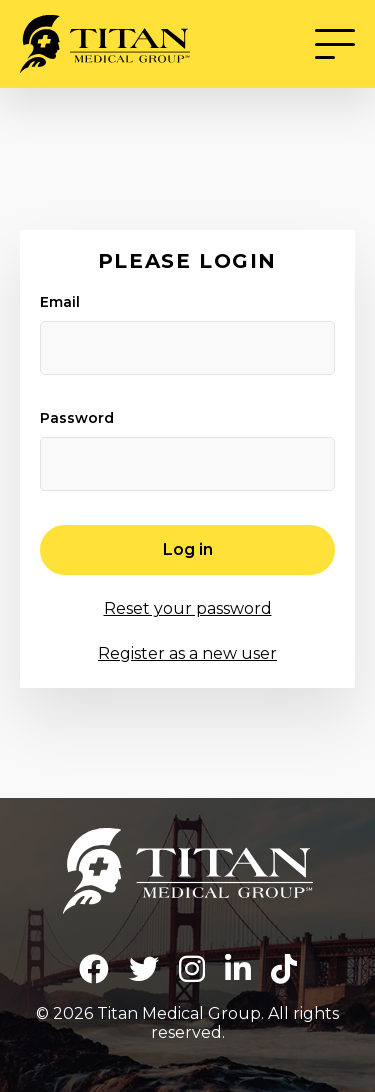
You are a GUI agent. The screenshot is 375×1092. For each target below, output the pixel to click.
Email (60, 302)
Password (77, 418)
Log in (188, 549)
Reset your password (188, 608)
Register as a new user (187, 653)
